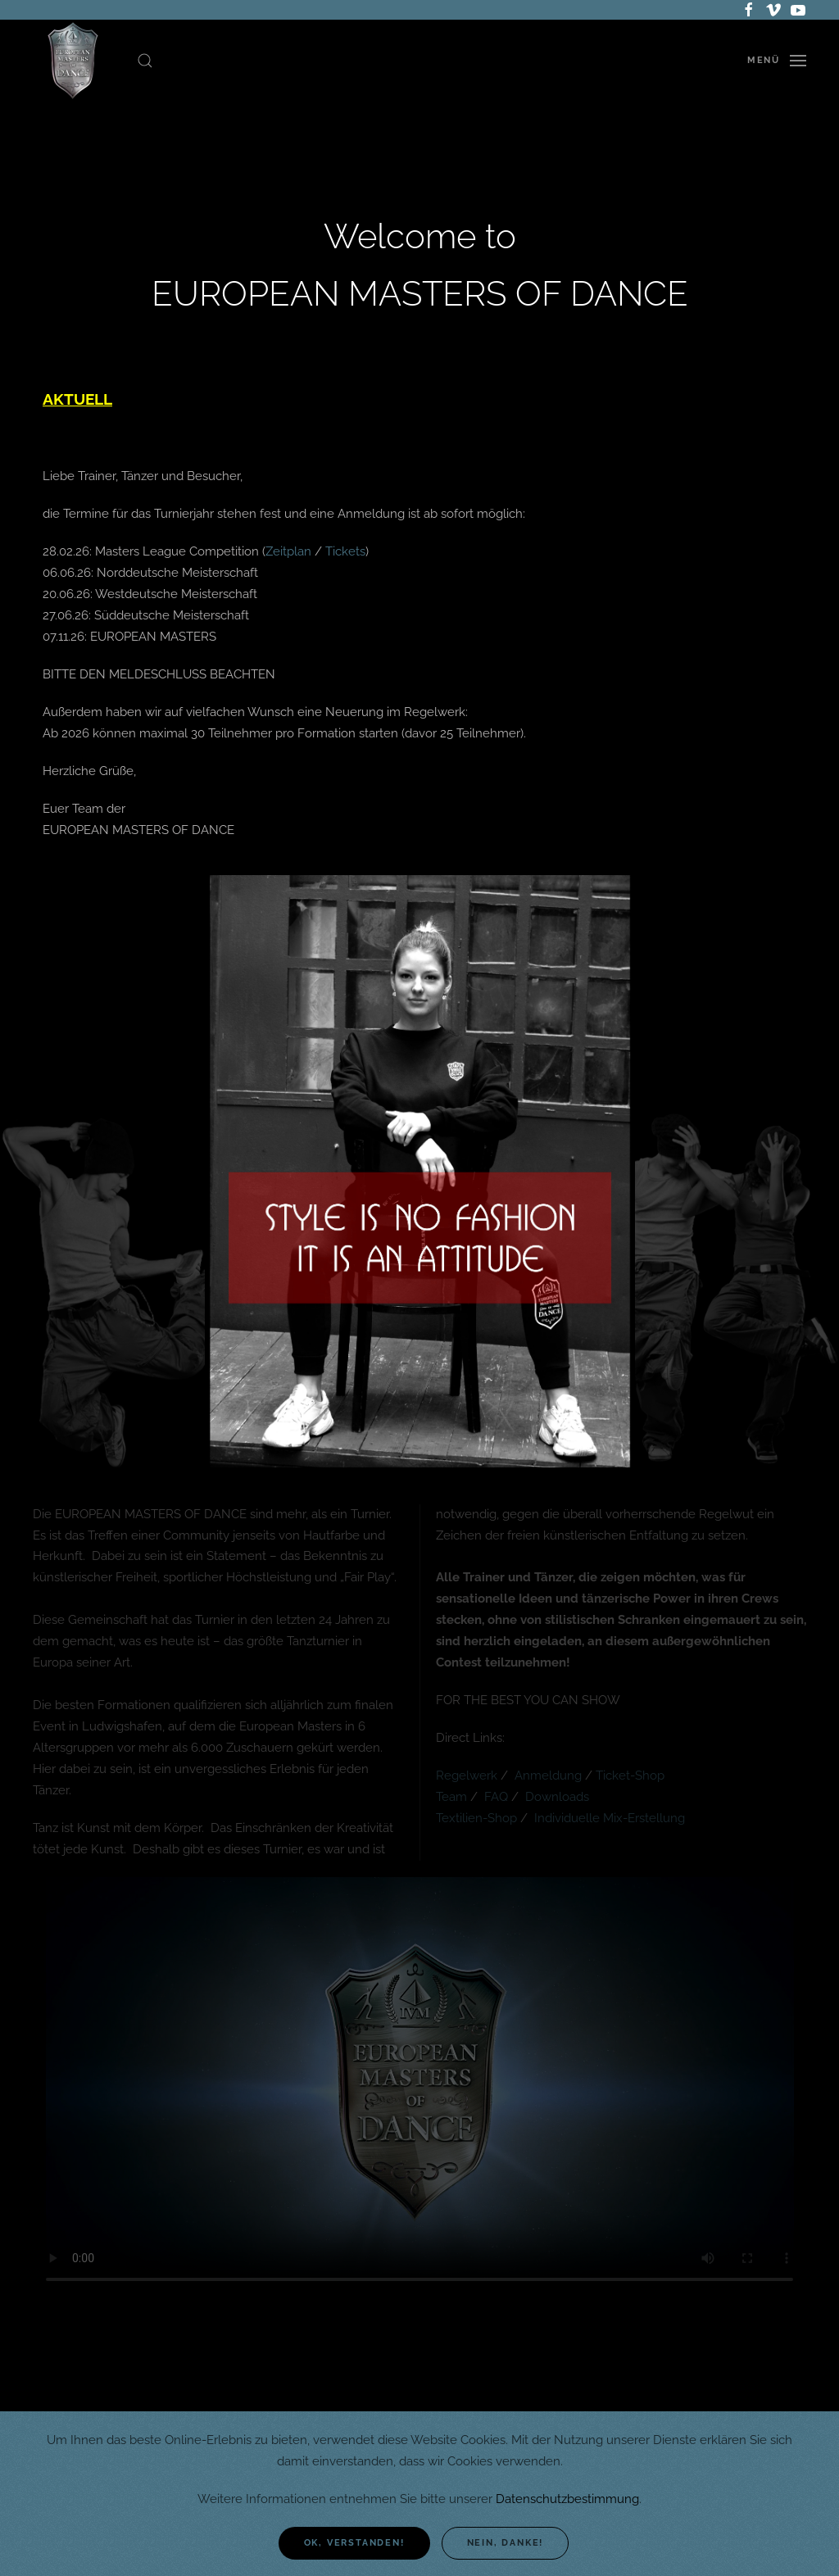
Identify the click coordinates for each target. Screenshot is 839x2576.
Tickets (345, 551)
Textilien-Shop (476, 1818)
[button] (145, 60)
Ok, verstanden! (354, 2542)
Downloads (557, 1796)
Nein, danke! (505, 2542)
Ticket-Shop (630, 1775)
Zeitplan (288, 551)
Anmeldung (548, 1775)
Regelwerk (468, 1775)
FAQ (497, 1796)
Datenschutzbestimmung (567, 2499)
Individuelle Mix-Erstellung (609, 1818)
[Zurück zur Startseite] (72, 61)
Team (453, 1796)
